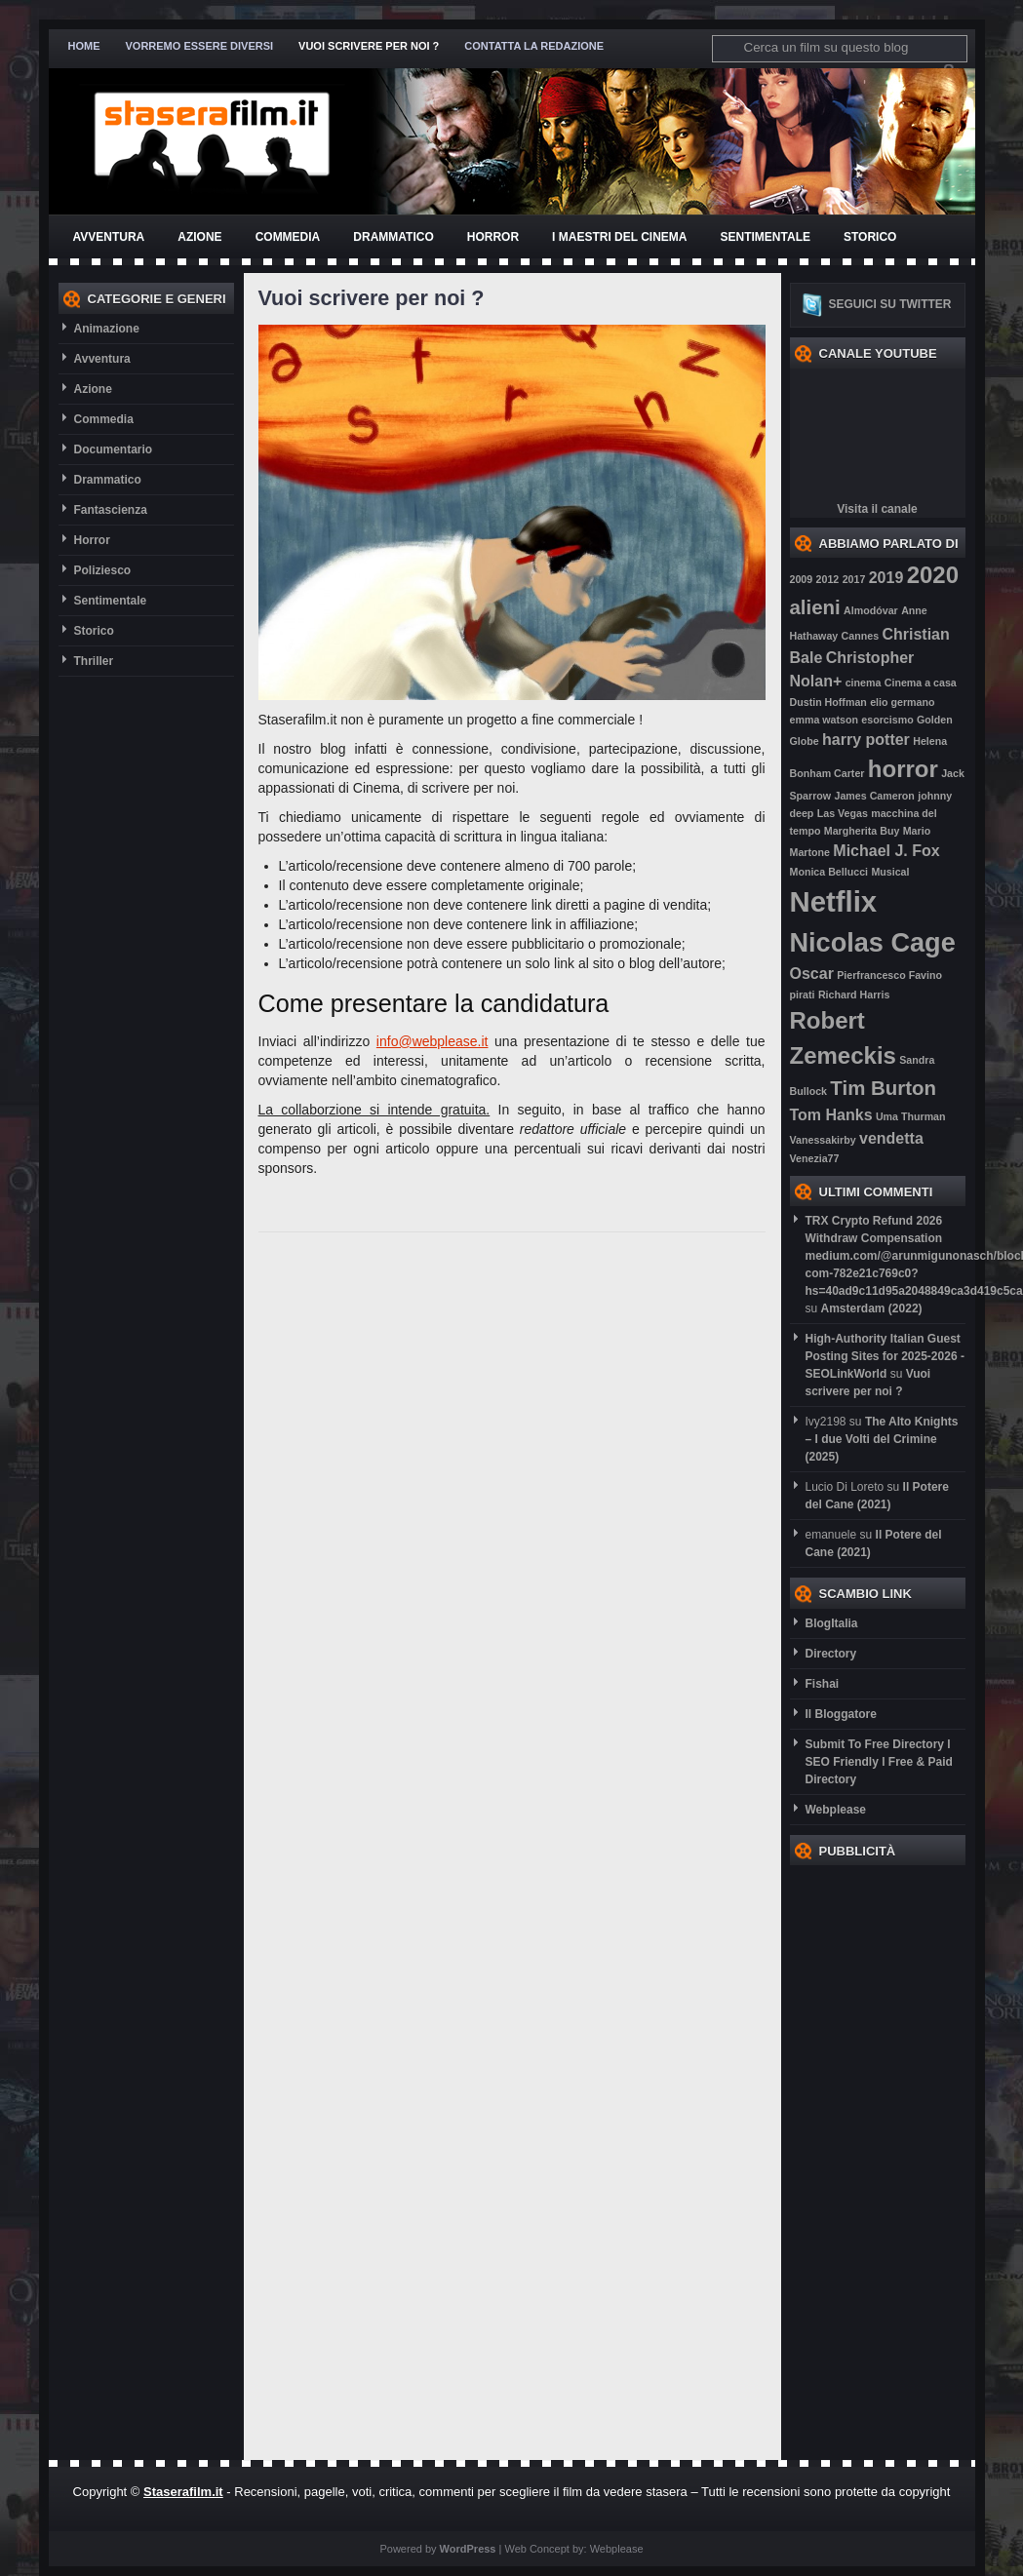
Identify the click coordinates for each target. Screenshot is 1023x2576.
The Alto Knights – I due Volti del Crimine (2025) (882, 1439)
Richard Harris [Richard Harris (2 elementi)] (853, 994)
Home (84, 46)
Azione (199, 237)
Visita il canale (877, 509)
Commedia (288, 237)
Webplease (836, 1809)
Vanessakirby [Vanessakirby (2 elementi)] (823, 1140)
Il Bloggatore (841, 1714)
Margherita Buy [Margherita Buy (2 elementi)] (862, 831)
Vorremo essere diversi (200, 46)
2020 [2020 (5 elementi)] (933, 575)
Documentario (113, 449)
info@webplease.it (432, 1041)
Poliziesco (103, 570)
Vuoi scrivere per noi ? (368, 46)
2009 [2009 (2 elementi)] (801, 579)
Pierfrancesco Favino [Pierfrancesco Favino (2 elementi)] (889, 975)
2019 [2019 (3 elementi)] (886, 577)
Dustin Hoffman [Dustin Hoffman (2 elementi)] (828, 702)
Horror (493, 237)
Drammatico (393, 237)
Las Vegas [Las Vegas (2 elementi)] (842, 813)
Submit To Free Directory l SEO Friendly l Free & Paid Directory (879, 1761)
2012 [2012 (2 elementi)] (828, 579)
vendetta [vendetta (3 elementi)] (891, 1138)
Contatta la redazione (534, 46)
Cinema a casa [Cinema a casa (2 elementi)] (921, 682)
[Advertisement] (868, 2157)
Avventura (109, 237)
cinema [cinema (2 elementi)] (864, 682)
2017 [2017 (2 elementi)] (854, 579)
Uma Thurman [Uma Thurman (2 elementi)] (911, 1116)
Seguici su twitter (890, 304)
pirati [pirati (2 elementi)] (802, 994)
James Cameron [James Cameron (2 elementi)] (874, 795)
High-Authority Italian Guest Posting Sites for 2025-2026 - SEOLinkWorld (885, 1356)
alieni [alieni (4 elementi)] (815, 607)
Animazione (106, 328)
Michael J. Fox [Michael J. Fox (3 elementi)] (886, 850)
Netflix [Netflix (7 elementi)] (834, 901)
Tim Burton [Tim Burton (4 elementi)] (883, 1087)
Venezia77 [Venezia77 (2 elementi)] (815, 1158)
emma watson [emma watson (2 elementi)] (824, 719)
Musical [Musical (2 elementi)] (890, 872)
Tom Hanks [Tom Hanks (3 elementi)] (831, 1115)
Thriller (94, 661)
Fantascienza (110, 510)
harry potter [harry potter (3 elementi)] (866, 739)
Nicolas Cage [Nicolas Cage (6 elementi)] (873, 942)
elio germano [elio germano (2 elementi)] (902, 702)
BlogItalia (832, 1623)
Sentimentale (765, 237)
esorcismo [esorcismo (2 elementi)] (887, 719)
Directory (831, 1653)
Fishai (823, 1684)
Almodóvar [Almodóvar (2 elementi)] (871, 610)
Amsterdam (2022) (872, 1308)
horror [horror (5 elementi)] (903, 769)
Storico (870, 237)
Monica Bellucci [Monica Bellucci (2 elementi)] (829, 872)
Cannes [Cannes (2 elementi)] (861, 636)
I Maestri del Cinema (619, 237)
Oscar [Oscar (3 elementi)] (812, 973)
